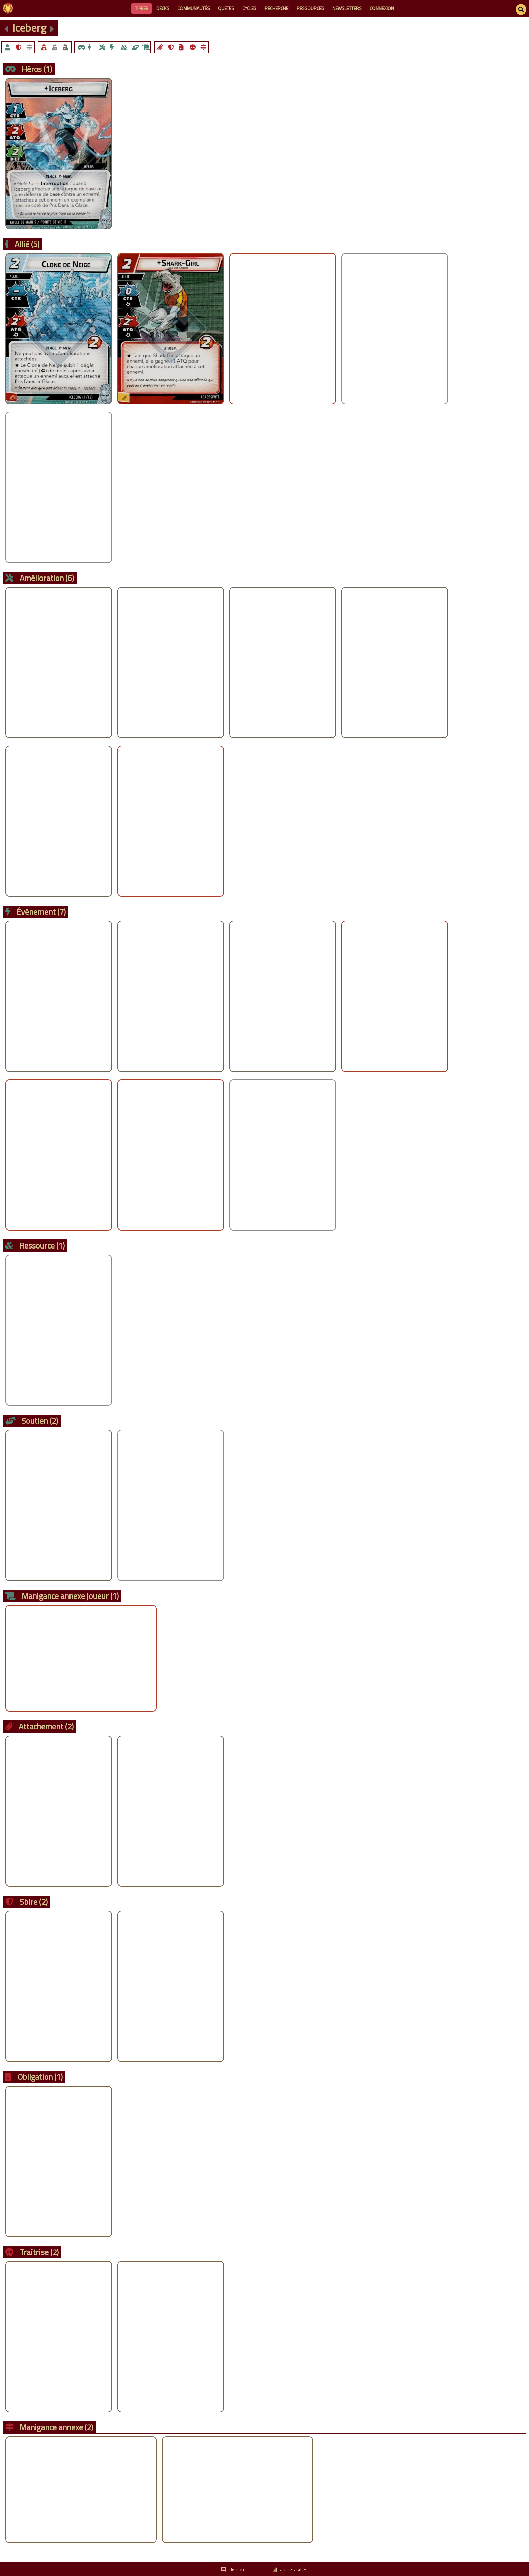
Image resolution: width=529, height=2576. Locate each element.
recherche (276, 8)
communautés (193, 8)
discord (237, 2569)
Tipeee (141, 8)
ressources (310, 8)
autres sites (294, 2569)
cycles (249, 8)
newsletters (347, 8)
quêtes (226, 8)
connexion (382, 8)
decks (162, 8)
